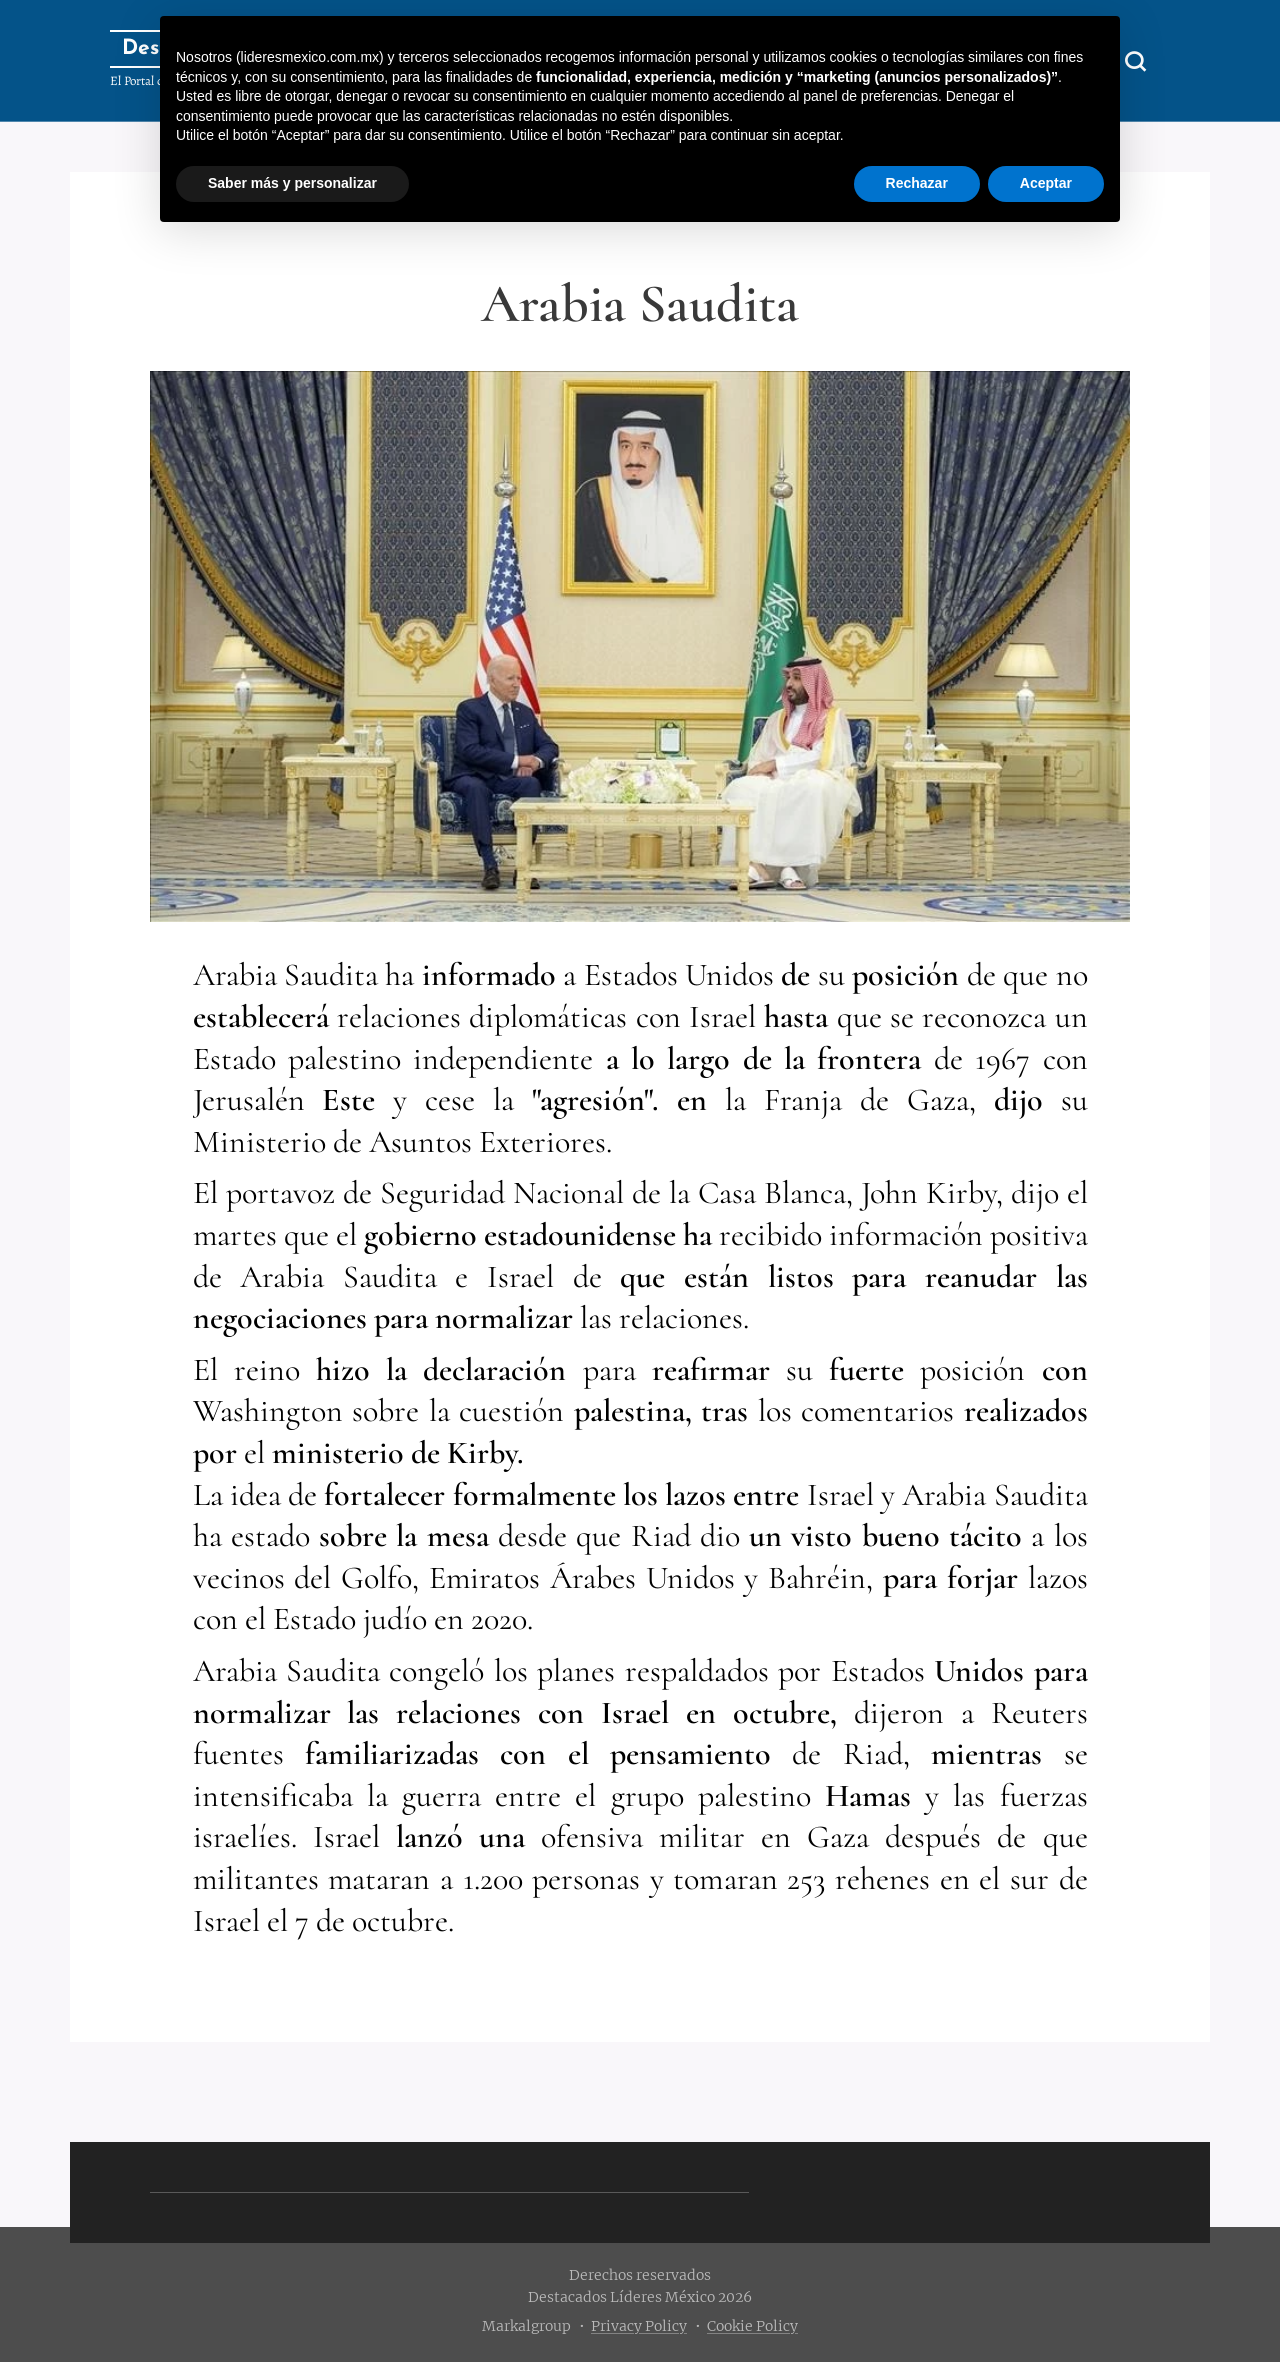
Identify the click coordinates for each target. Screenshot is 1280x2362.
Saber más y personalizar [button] (292, 183)
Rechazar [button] (917, 183)
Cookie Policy (752, 2326)
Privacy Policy (639, 2326)
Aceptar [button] (1046, 183)
